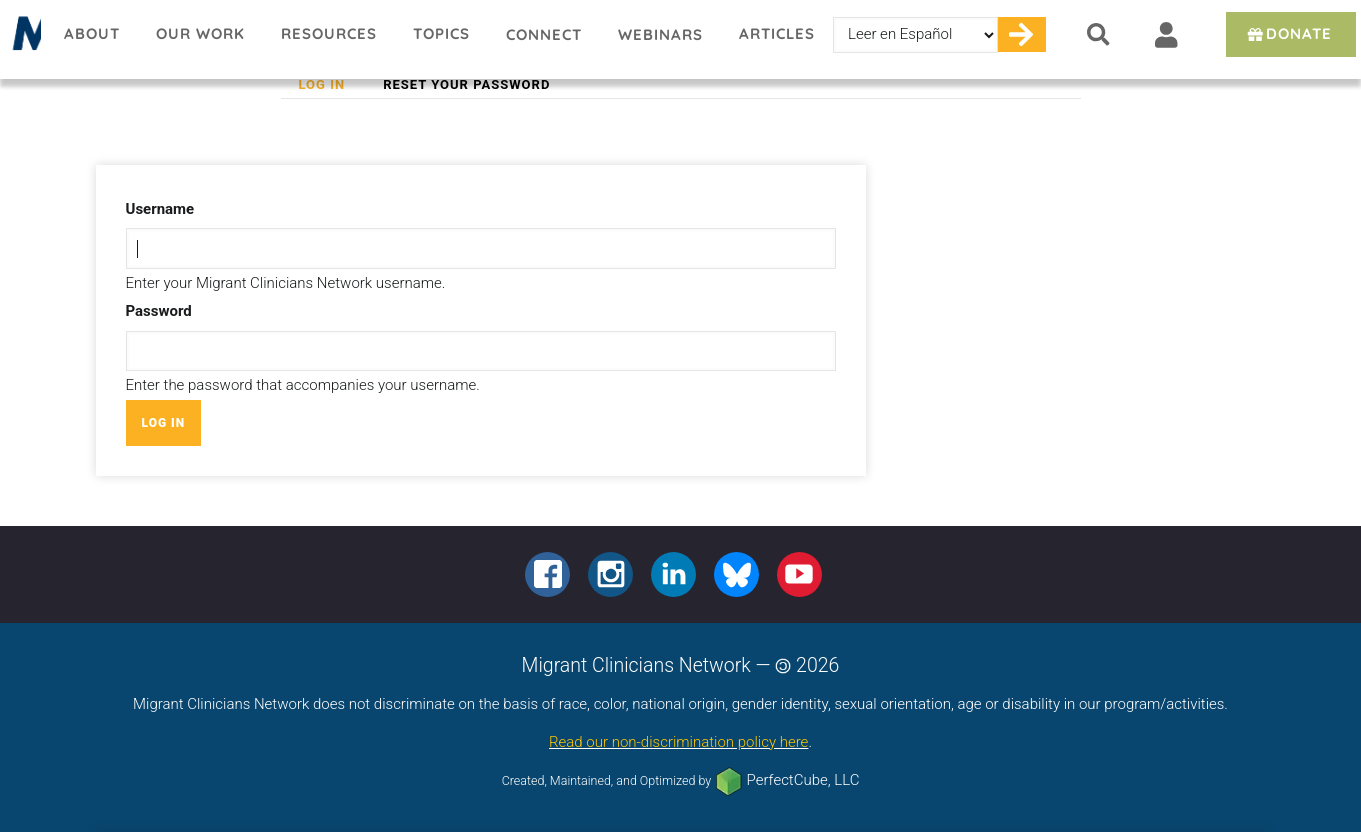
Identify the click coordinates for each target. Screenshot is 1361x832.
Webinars (660, 34)
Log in (331, 85)
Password (159, 311)
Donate (1288, 33)
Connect (544, 34)
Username (160, 209)
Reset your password (466, 84)
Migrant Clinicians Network (23, 39)
